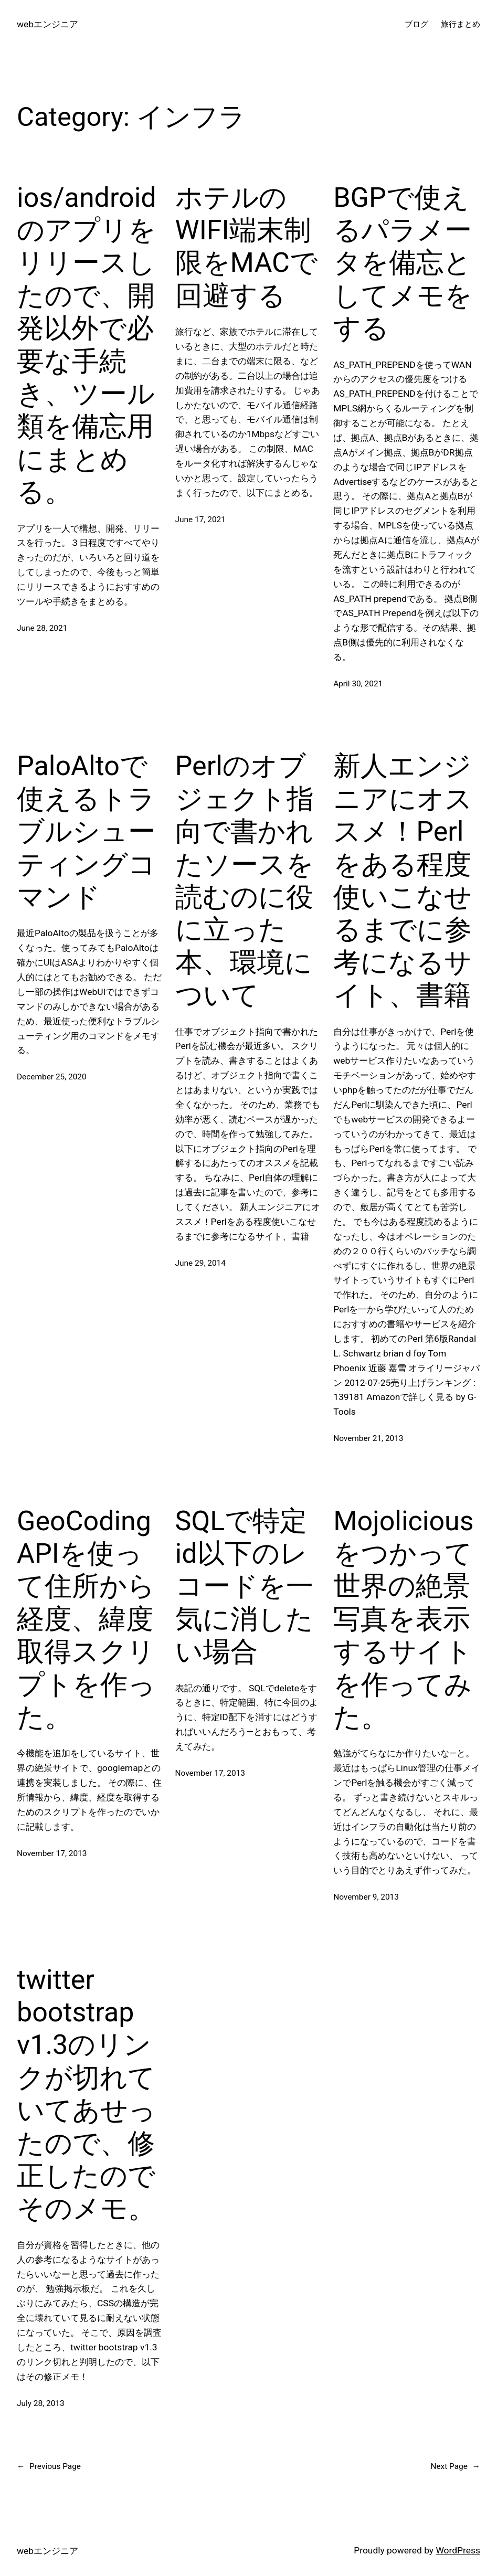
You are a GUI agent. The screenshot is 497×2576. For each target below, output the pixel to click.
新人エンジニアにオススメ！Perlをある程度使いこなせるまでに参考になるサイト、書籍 (402, 880)
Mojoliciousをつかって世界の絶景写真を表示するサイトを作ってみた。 (403, 1619)
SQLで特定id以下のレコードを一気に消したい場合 (244, 1586)
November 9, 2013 (366, 1897)
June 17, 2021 (200, 519)
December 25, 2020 (52, 1077)
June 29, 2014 (200, 1263)
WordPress (458, 2550)
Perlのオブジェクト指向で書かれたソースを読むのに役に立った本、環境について (244, 880)
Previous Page (49, 2466)
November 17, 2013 (52, 1853)
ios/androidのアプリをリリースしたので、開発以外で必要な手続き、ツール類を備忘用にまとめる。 (86, 345)
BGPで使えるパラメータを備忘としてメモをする (402, 263)
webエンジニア (47, 24)
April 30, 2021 (358, 683)
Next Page (455, 2466)
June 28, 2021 (42, 628)
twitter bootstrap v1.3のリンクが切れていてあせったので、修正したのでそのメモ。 (86, 2094)
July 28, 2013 (41, 2403)
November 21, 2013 (368, 1438)
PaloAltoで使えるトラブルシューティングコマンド (86, 831)
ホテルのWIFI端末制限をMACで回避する (246, 247)
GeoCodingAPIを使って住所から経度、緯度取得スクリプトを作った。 (86, 1619)
